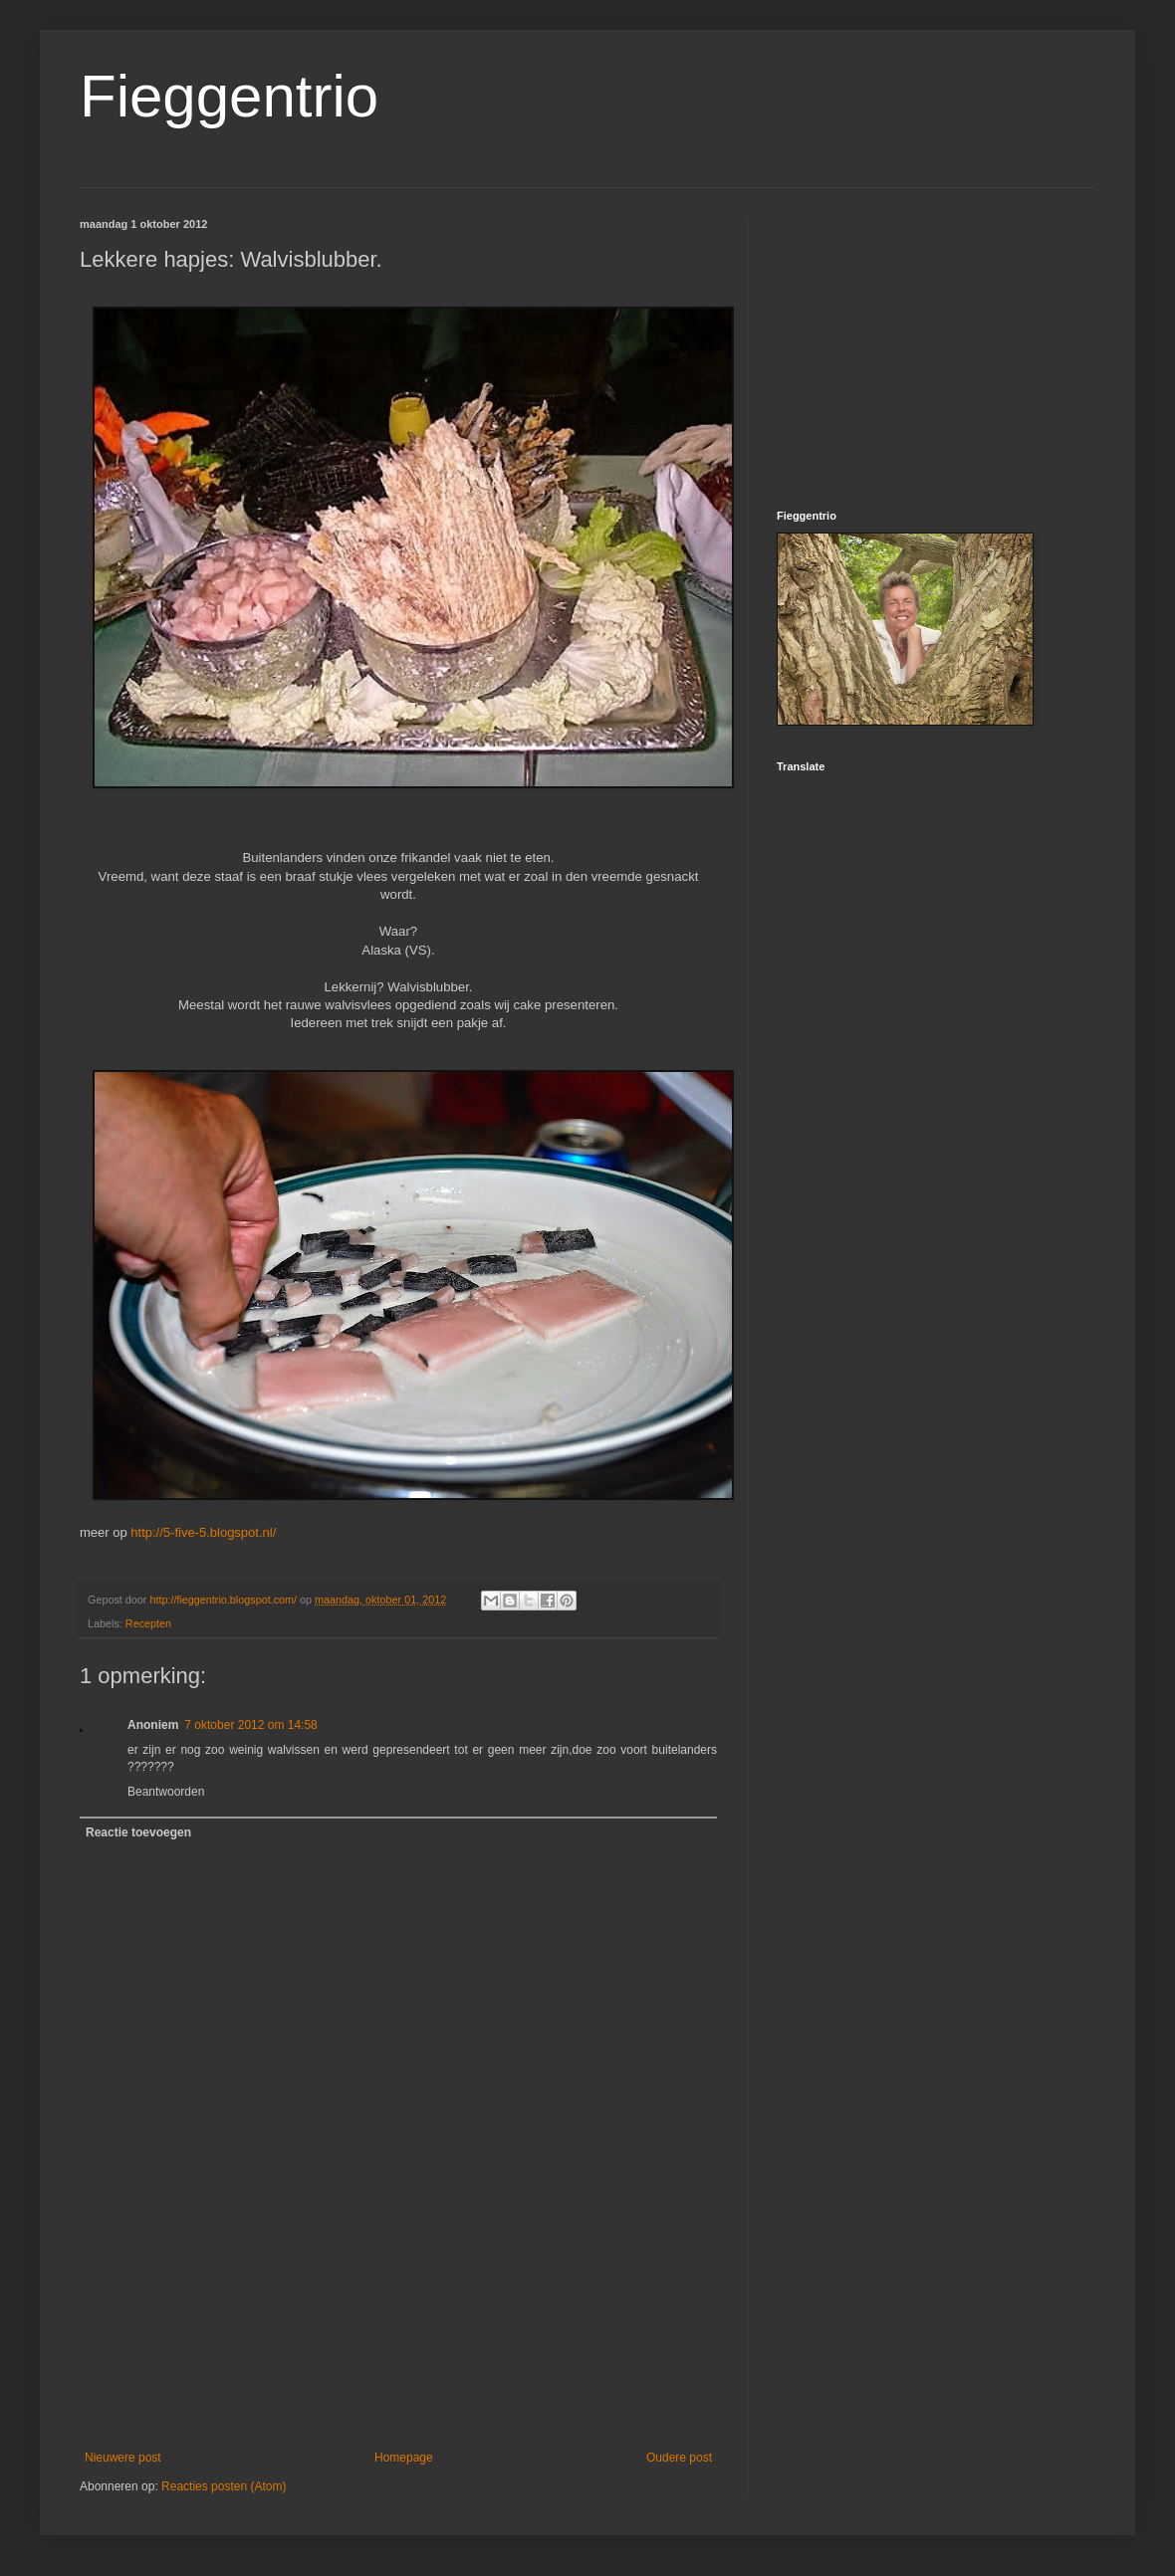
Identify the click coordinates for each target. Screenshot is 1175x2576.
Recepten (148, 1623)
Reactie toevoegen (138, 1832)
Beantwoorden (165, 1792)
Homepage (403, 2458)
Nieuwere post (123, 2458)
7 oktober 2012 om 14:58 (250, 1725)
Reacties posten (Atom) (223, 2486)
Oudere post (679, 2458)
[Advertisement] (399, 2363)
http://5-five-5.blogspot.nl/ (203, 1532)
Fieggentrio (229, 96)
